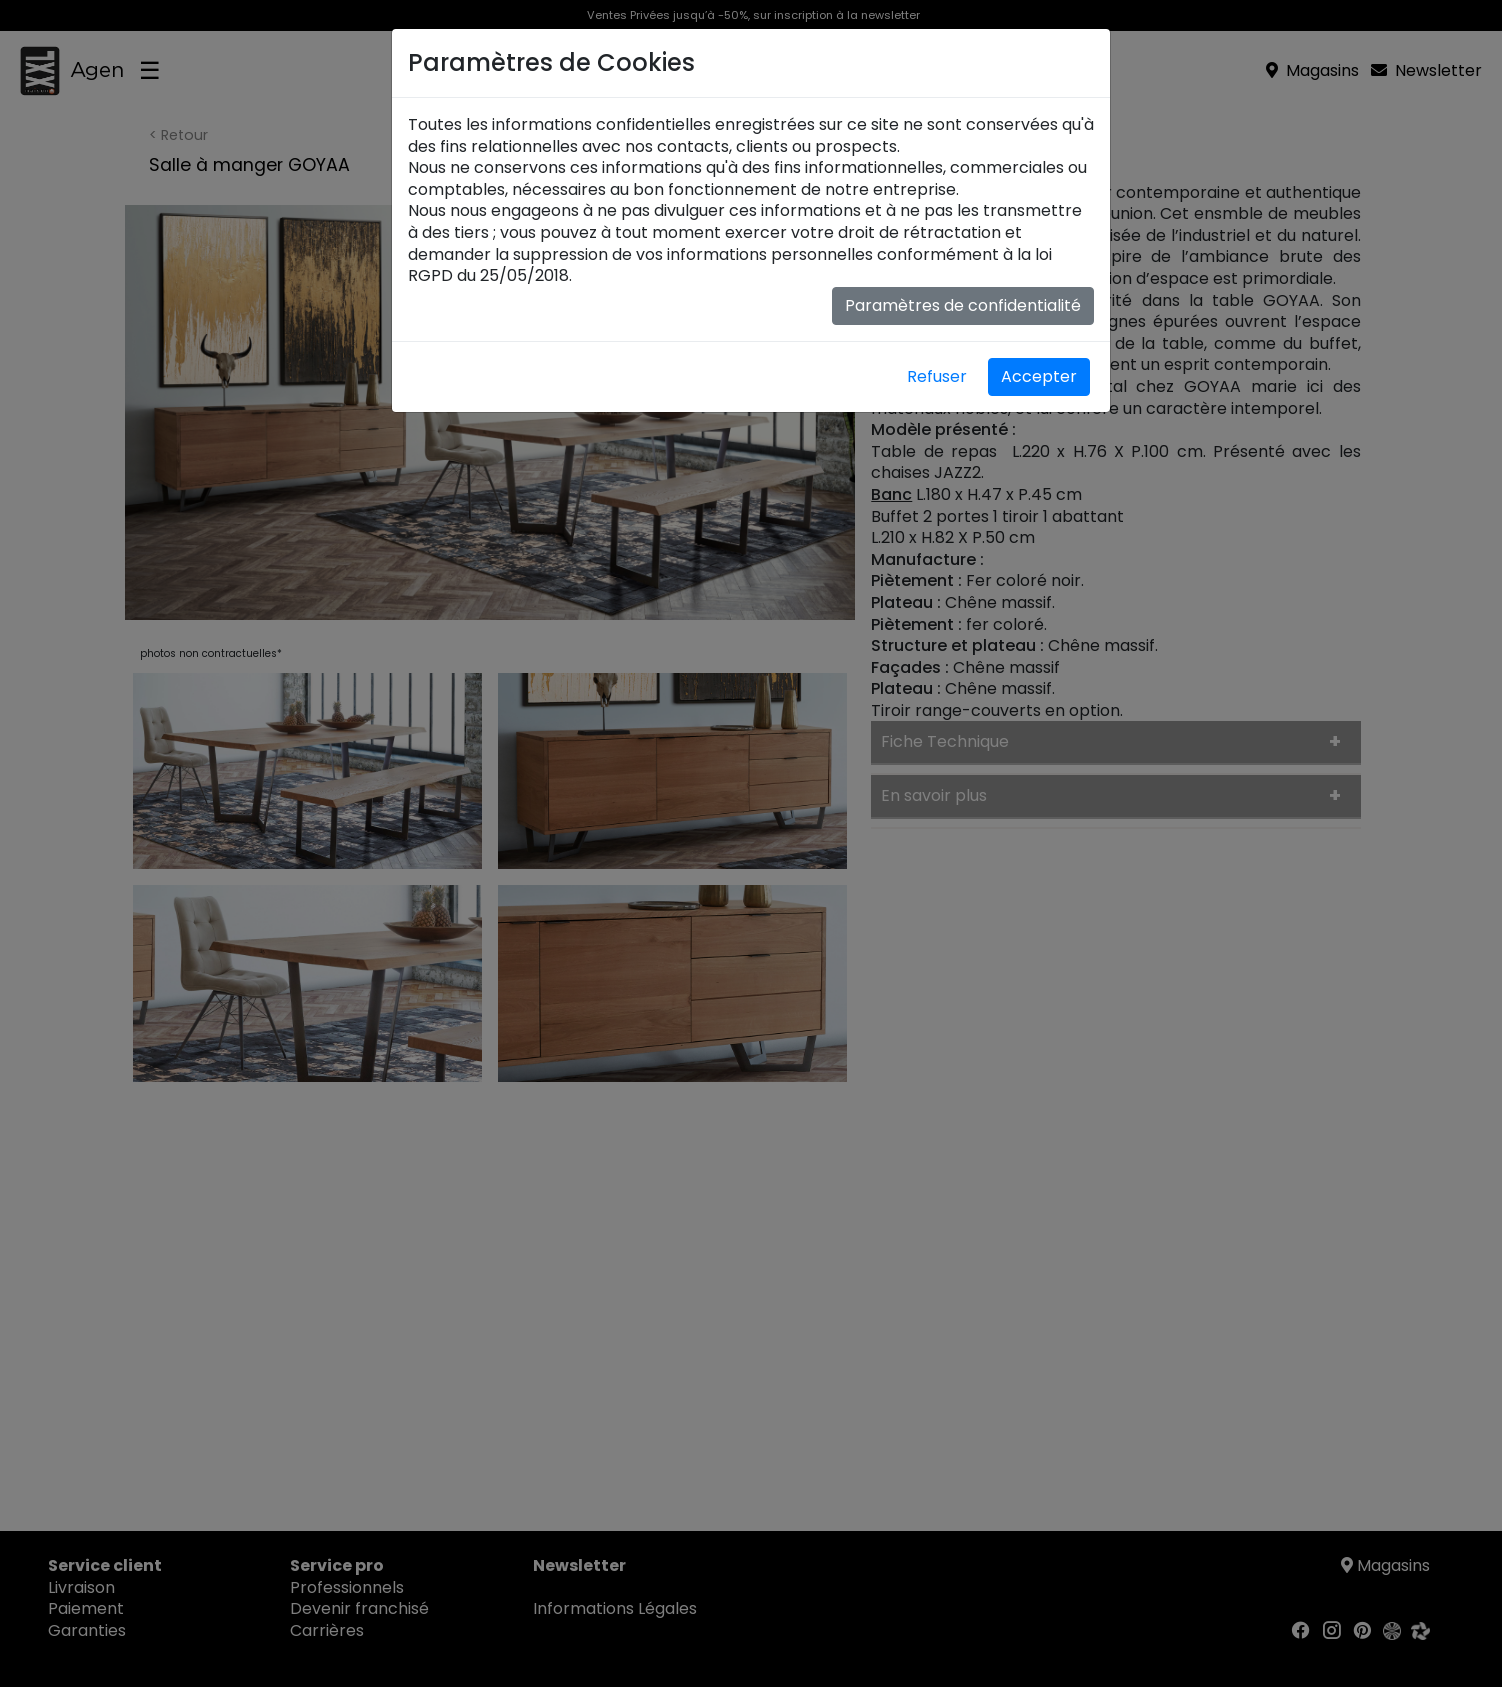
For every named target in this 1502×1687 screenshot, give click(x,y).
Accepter (1039, 376)
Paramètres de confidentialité (963, 305)
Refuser (937, 376)
